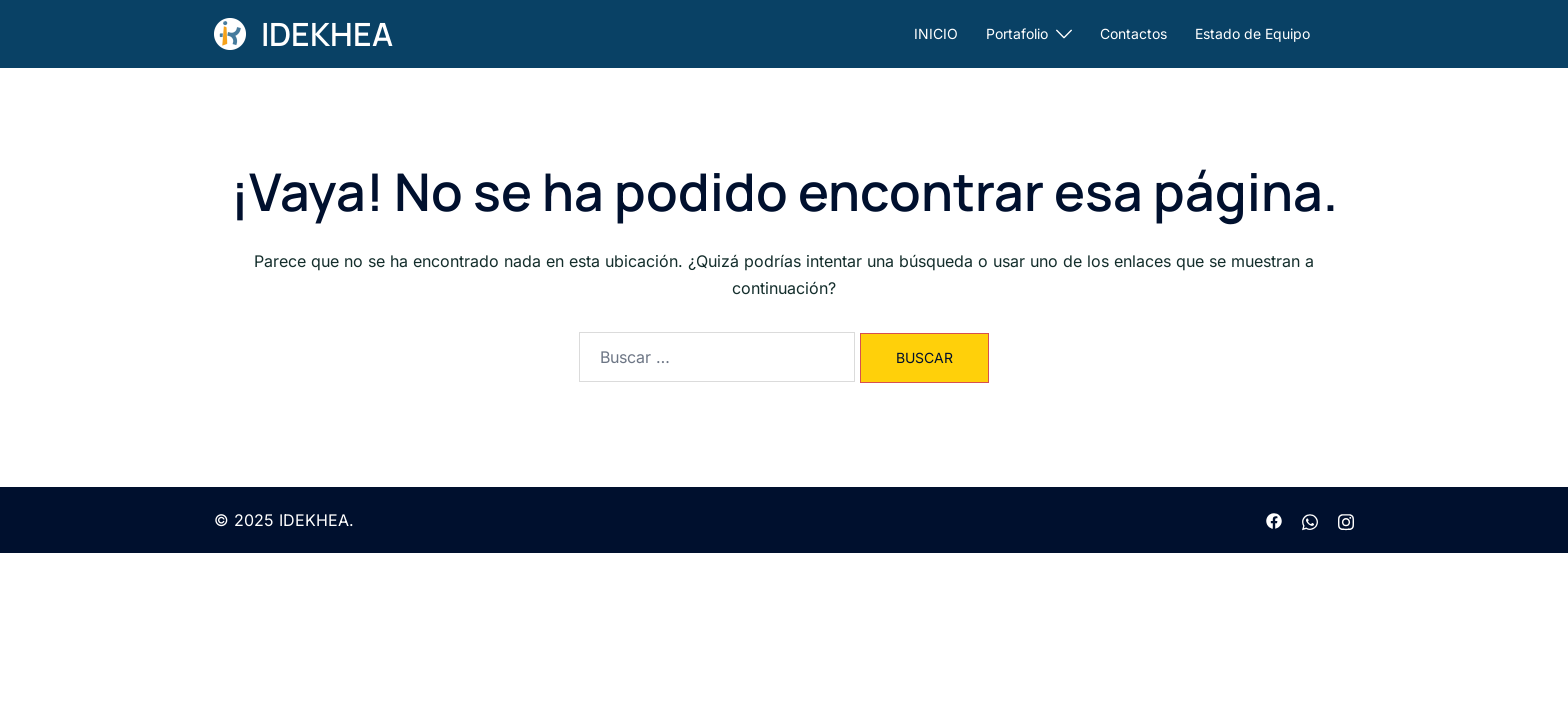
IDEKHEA (327, 34)
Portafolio (1017, 33)
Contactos (1133, 33)
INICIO (936, 33)
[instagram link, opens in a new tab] (1346, 520)
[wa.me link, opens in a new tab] (1310, 520)
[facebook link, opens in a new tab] (1274, 520)
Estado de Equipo (1252, 33)
